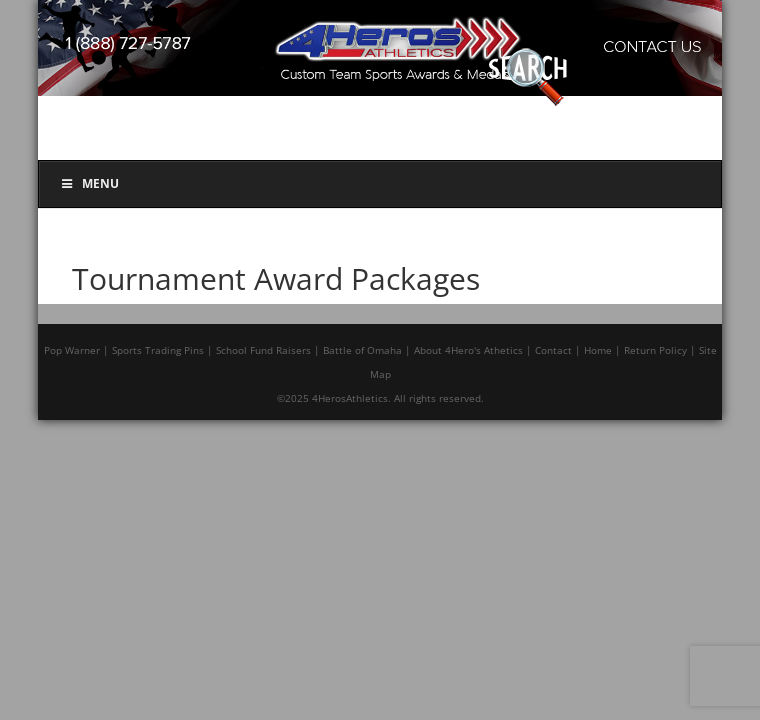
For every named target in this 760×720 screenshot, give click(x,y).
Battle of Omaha (362, 350)
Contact (553, 350)
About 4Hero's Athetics (468, 350)
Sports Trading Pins (158, 350)
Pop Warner (72, 350)
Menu (89, 183)
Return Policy (655, 350)
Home (598, 350)
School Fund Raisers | (268, 350)
